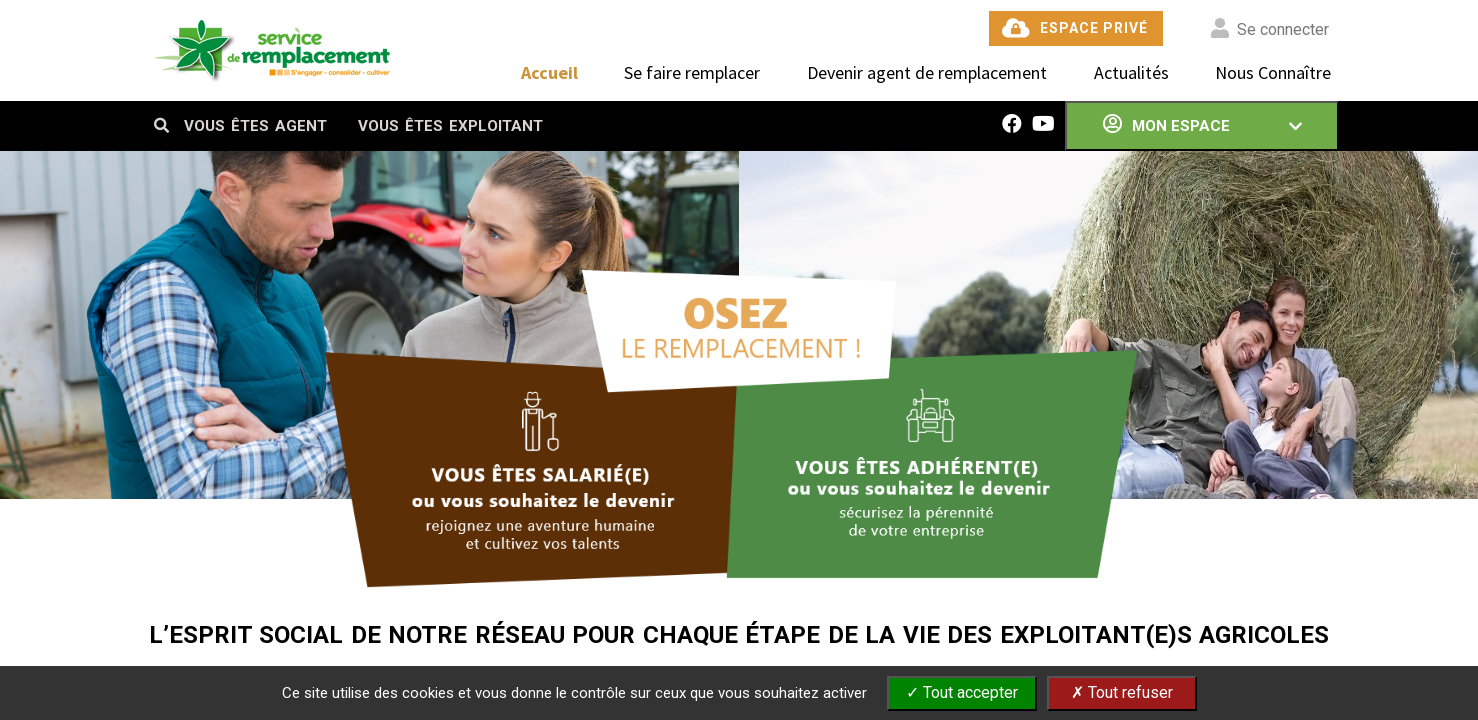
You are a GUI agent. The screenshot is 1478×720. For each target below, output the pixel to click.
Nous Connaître (1273, 72)
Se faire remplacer (692, 72)
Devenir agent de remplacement (927, 72)
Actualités (1131, 72)
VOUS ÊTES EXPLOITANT (450, 126)
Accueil (549, 72)
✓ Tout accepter (962, 692)
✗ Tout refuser (1122, 692)
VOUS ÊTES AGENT (255, 126)
